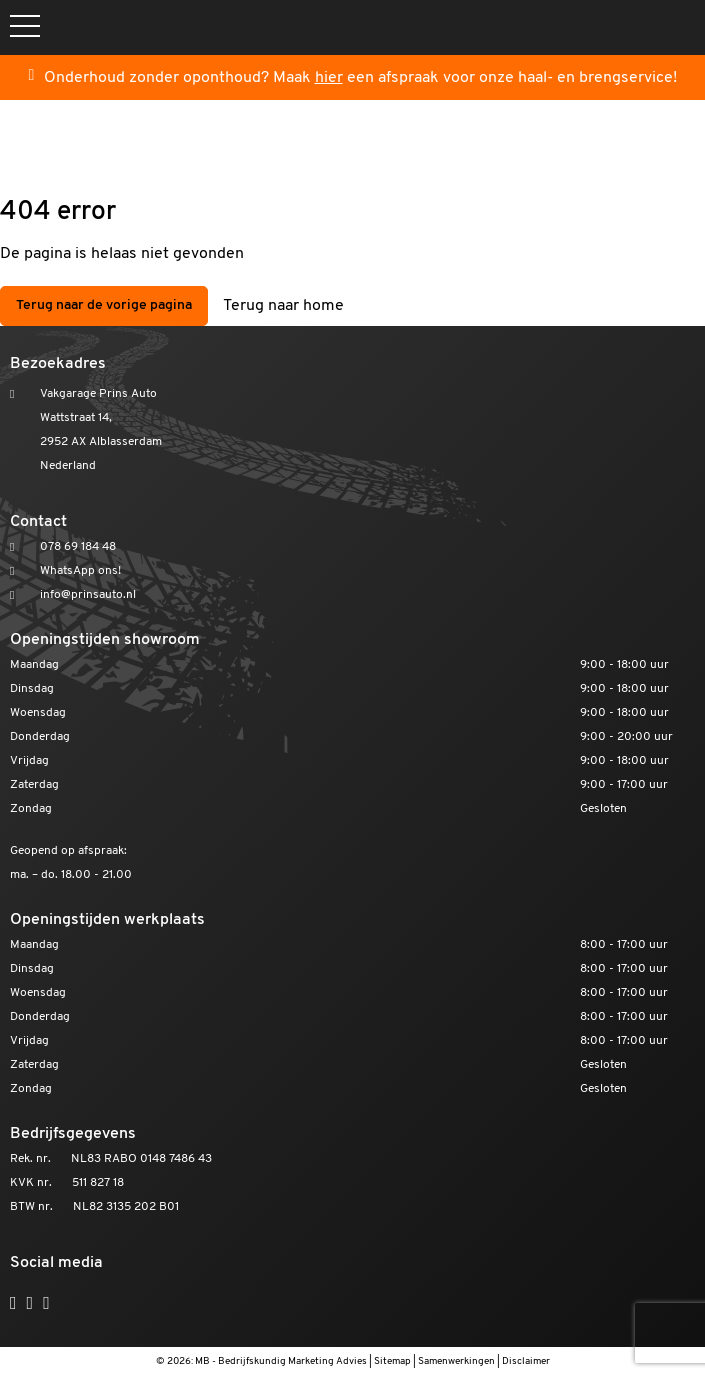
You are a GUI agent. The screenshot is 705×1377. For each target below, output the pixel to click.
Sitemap (392, 1361)
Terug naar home (283, 306)
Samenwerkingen (456, 1361)
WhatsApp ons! (80, 571)
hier (329, 78)
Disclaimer (526, 1361)
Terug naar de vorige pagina (104, 305)
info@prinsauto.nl (88, 595)
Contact (38, 522)
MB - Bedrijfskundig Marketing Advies (281, 1361)
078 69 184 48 (78, 547)
